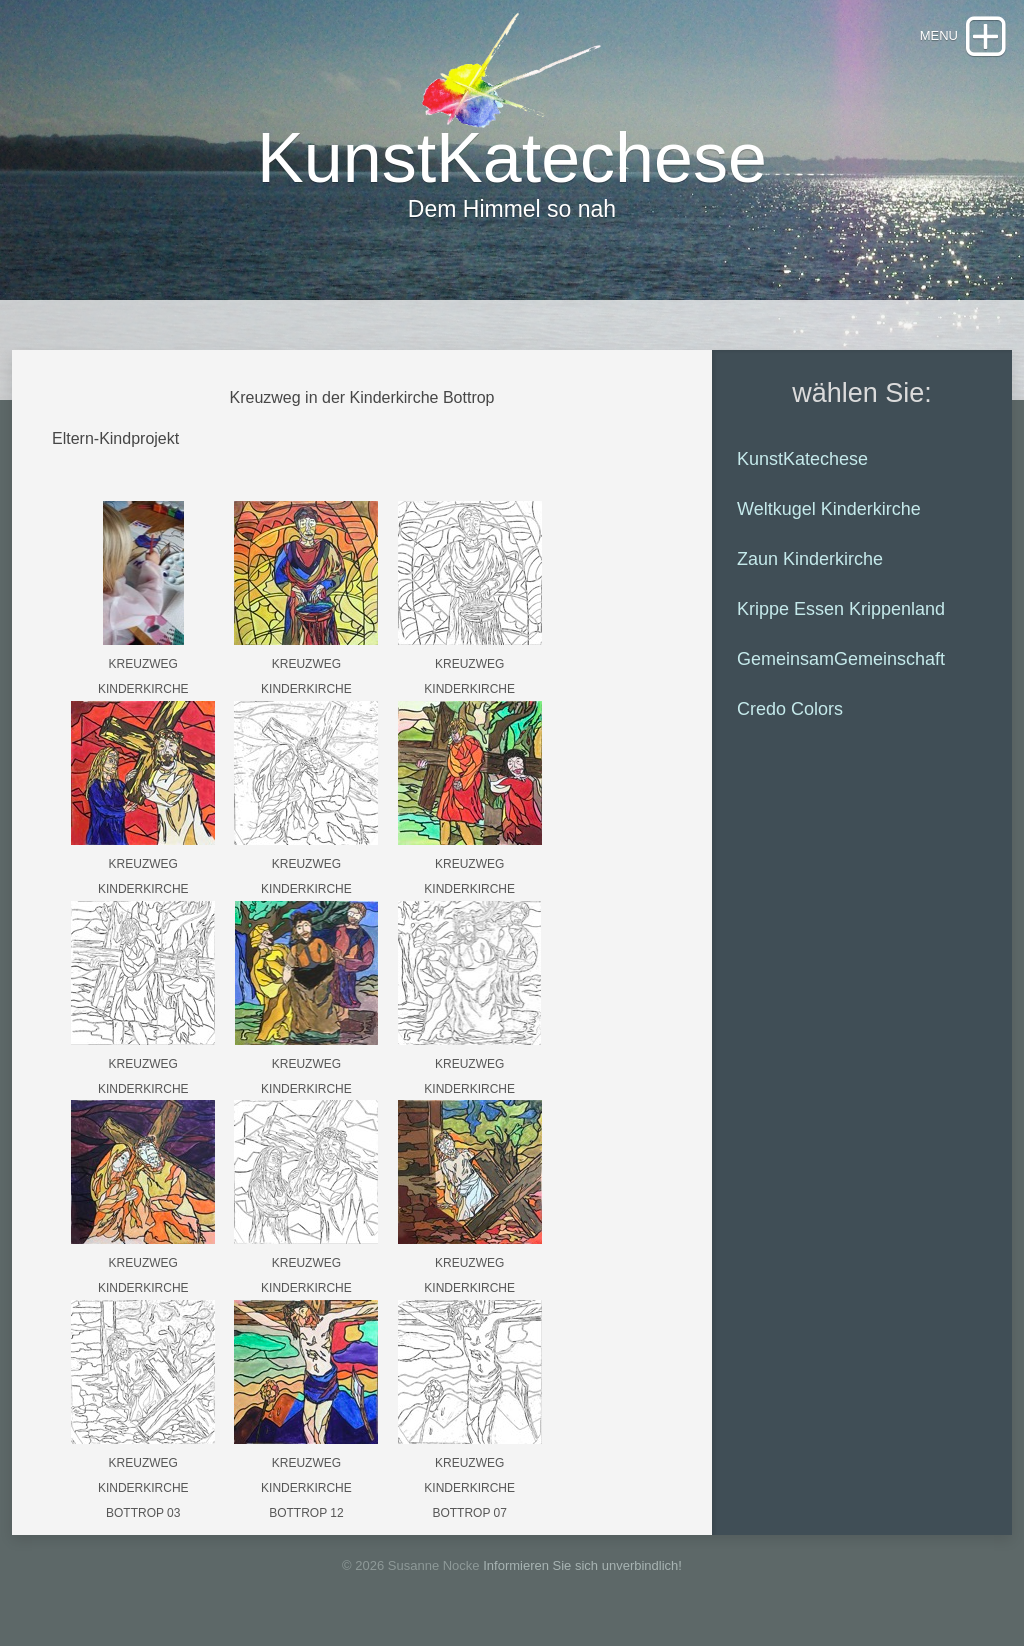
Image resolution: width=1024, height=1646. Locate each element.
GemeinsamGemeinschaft (841, 659)
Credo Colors (790, 709)
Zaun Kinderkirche (810, 559)
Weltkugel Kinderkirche (829, 509)
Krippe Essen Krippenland (841, 609)
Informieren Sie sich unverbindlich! (582, 1565)
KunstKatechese (802, 459)
